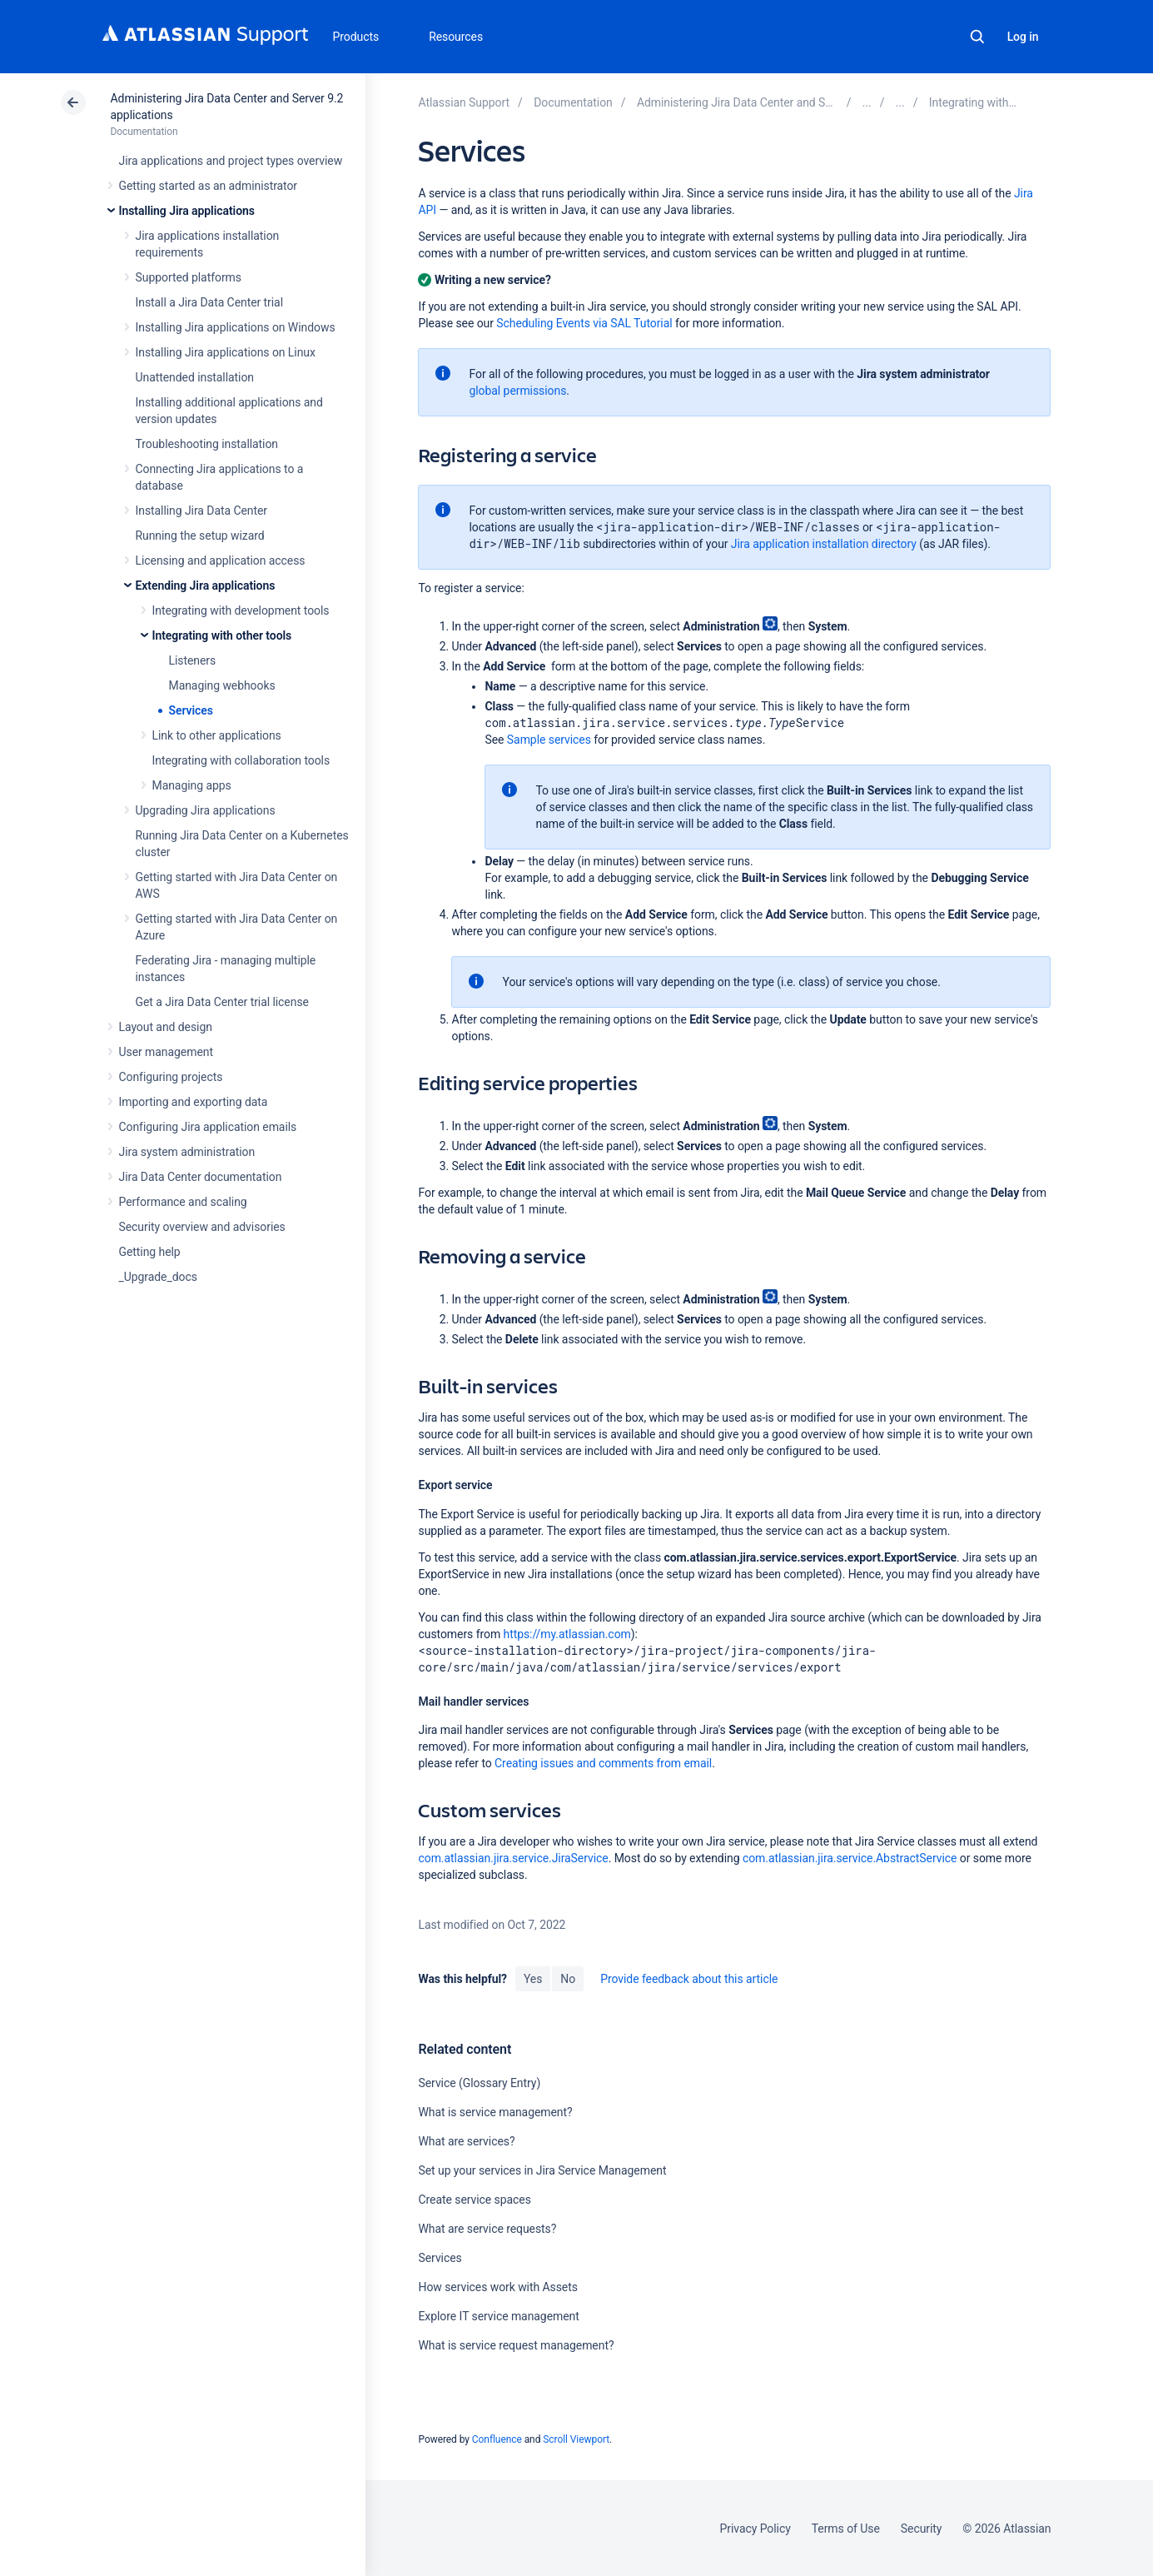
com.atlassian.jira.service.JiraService (513, 1858)
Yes (533, 1979)
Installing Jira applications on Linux (226, 352)
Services (191, 710)
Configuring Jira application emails (208, 1127)
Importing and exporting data (193, 1102)
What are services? (466, 2141)
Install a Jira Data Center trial (209, 302)
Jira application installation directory (824, 544)
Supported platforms (188, 277)
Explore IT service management (498, 2316)
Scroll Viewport (576, 2439)
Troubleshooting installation (207, 444)
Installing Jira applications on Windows (235, 327)
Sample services (549, 739)
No (567, 1979)
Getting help (150, 1251)
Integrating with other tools (222, 635)
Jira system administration (187, 1151)
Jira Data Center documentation (200, 1176)
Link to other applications (216, 735)
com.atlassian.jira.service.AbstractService (850, 1858)
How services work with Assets (497, 2287)
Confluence (497, 2439)
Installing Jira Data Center (202, 510)
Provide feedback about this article (689, 1979)
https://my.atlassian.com (567, 1634)
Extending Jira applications (206, 585)
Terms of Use (846, 2528)
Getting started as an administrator (208, 185)
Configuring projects (171, 1077)
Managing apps (191, 785)
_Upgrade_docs (158, 1276)
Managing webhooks (222, 685)
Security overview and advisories (202, 1226)
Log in (1023, 36)
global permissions (517, 390)
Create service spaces (474, 2199)
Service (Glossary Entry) (479, 2083)
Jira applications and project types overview (231, 160)
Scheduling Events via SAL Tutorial (584, 323)
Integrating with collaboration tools (241, 760)
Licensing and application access (221, 560)
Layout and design (165, 1027)
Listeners (192, 660)
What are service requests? (487, 2228)
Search (977, 36)
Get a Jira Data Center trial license (222, 1002)
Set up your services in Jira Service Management (542, 2170)
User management (166, 1052)
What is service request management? (516, 2345)
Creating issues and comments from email (603, 1763)
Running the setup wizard (200, 535)
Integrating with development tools (241, 610)
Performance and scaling (183, 1201)
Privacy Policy (755, 2528)
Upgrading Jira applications (206, 810)
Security (921, 2528)
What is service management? (495, 2112)
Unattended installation (195, 377)
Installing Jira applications (187, 210)
